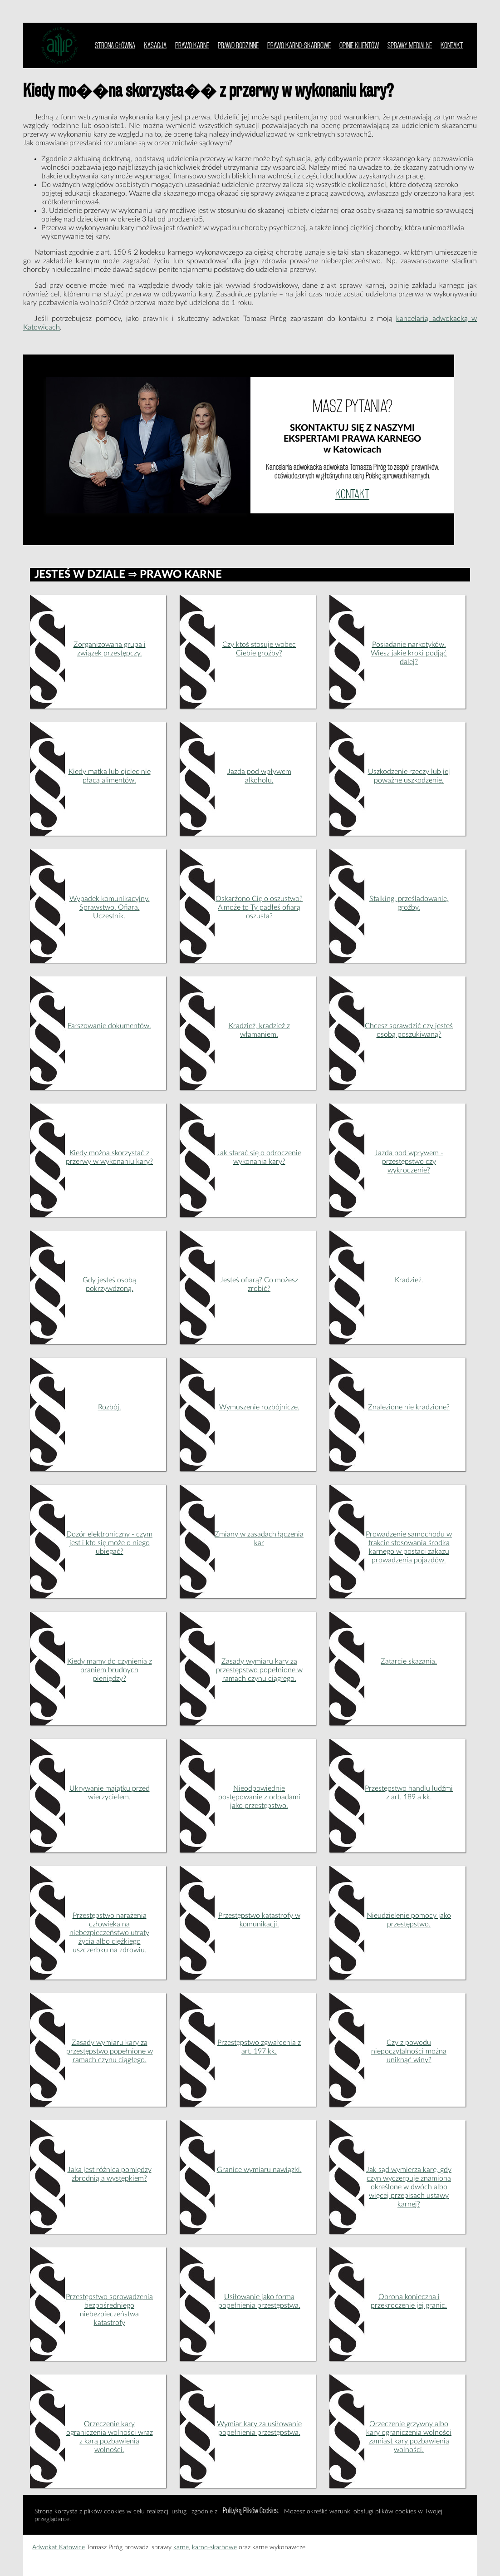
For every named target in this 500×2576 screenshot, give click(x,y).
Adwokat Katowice (58, 2547)
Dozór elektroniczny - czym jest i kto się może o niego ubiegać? (109, 1543)
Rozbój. (109, 1407)
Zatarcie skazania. (409, 1661)
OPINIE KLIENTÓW (359, 45)
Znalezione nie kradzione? (409, 1407)
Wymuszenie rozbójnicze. (259, 1407)
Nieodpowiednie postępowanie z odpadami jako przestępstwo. (259, 1797)
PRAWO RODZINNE (238, 45)
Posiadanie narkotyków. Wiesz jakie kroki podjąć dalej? (409, 653)
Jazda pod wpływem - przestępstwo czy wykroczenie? (409, 1161)
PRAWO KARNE (192, 45)
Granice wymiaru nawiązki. (259, 2169)
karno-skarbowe (214, 2547)
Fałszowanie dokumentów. (109, 1025)
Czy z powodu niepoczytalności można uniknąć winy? (408, 2051)
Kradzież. (409, 1280)
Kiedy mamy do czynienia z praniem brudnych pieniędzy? (109, 1670)
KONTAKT (452, 45)
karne (181, 2547)
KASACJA (155, 45)
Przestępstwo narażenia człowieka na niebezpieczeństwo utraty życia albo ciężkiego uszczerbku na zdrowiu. (109, 1933)
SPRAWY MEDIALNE (409, 45)
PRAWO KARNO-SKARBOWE (299, 45)
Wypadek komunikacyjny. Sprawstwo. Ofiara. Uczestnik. (109, 907)
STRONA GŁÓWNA (115, 45)
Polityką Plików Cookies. (251, 2510)
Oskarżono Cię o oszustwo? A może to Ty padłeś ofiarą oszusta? (259, 907)
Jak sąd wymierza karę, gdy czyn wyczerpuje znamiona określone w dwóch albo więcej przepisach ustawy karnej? (408, 2187)
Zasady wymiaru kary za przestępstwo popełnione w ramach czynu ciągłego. (259, 1670)
